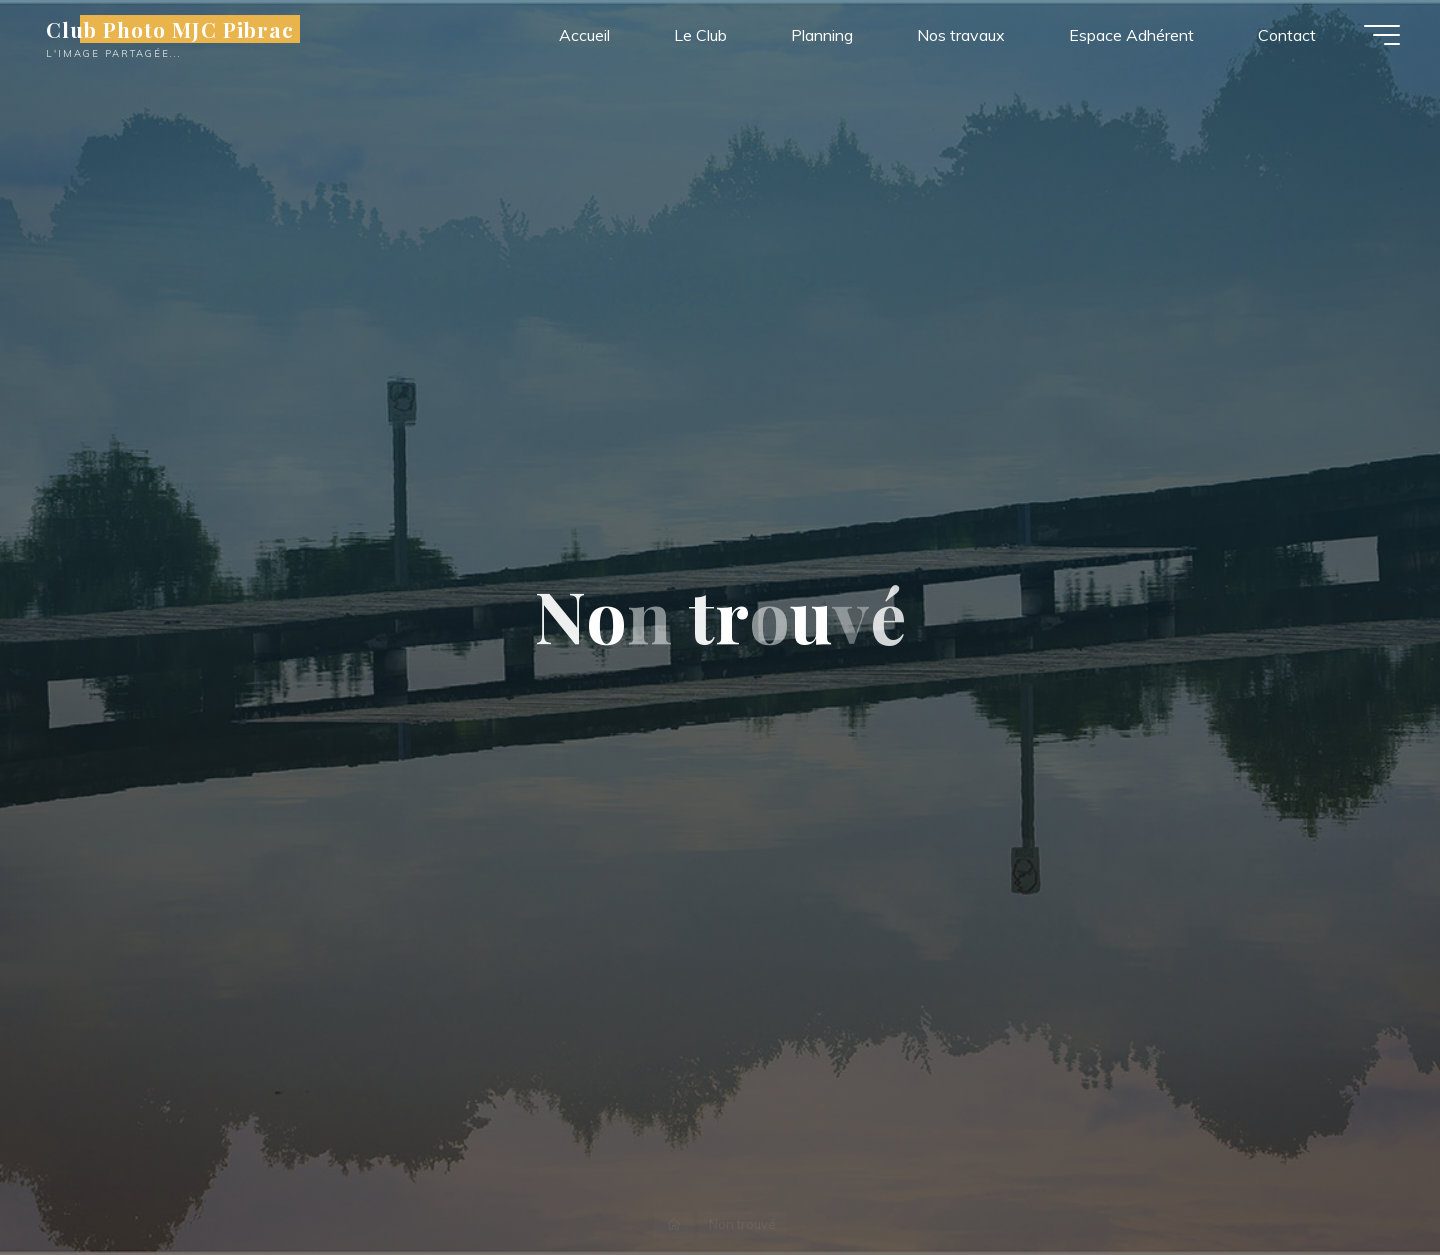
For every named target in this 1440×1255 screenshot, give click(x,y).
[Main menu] (1382, 35)
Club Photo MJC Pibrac (170, 29)
